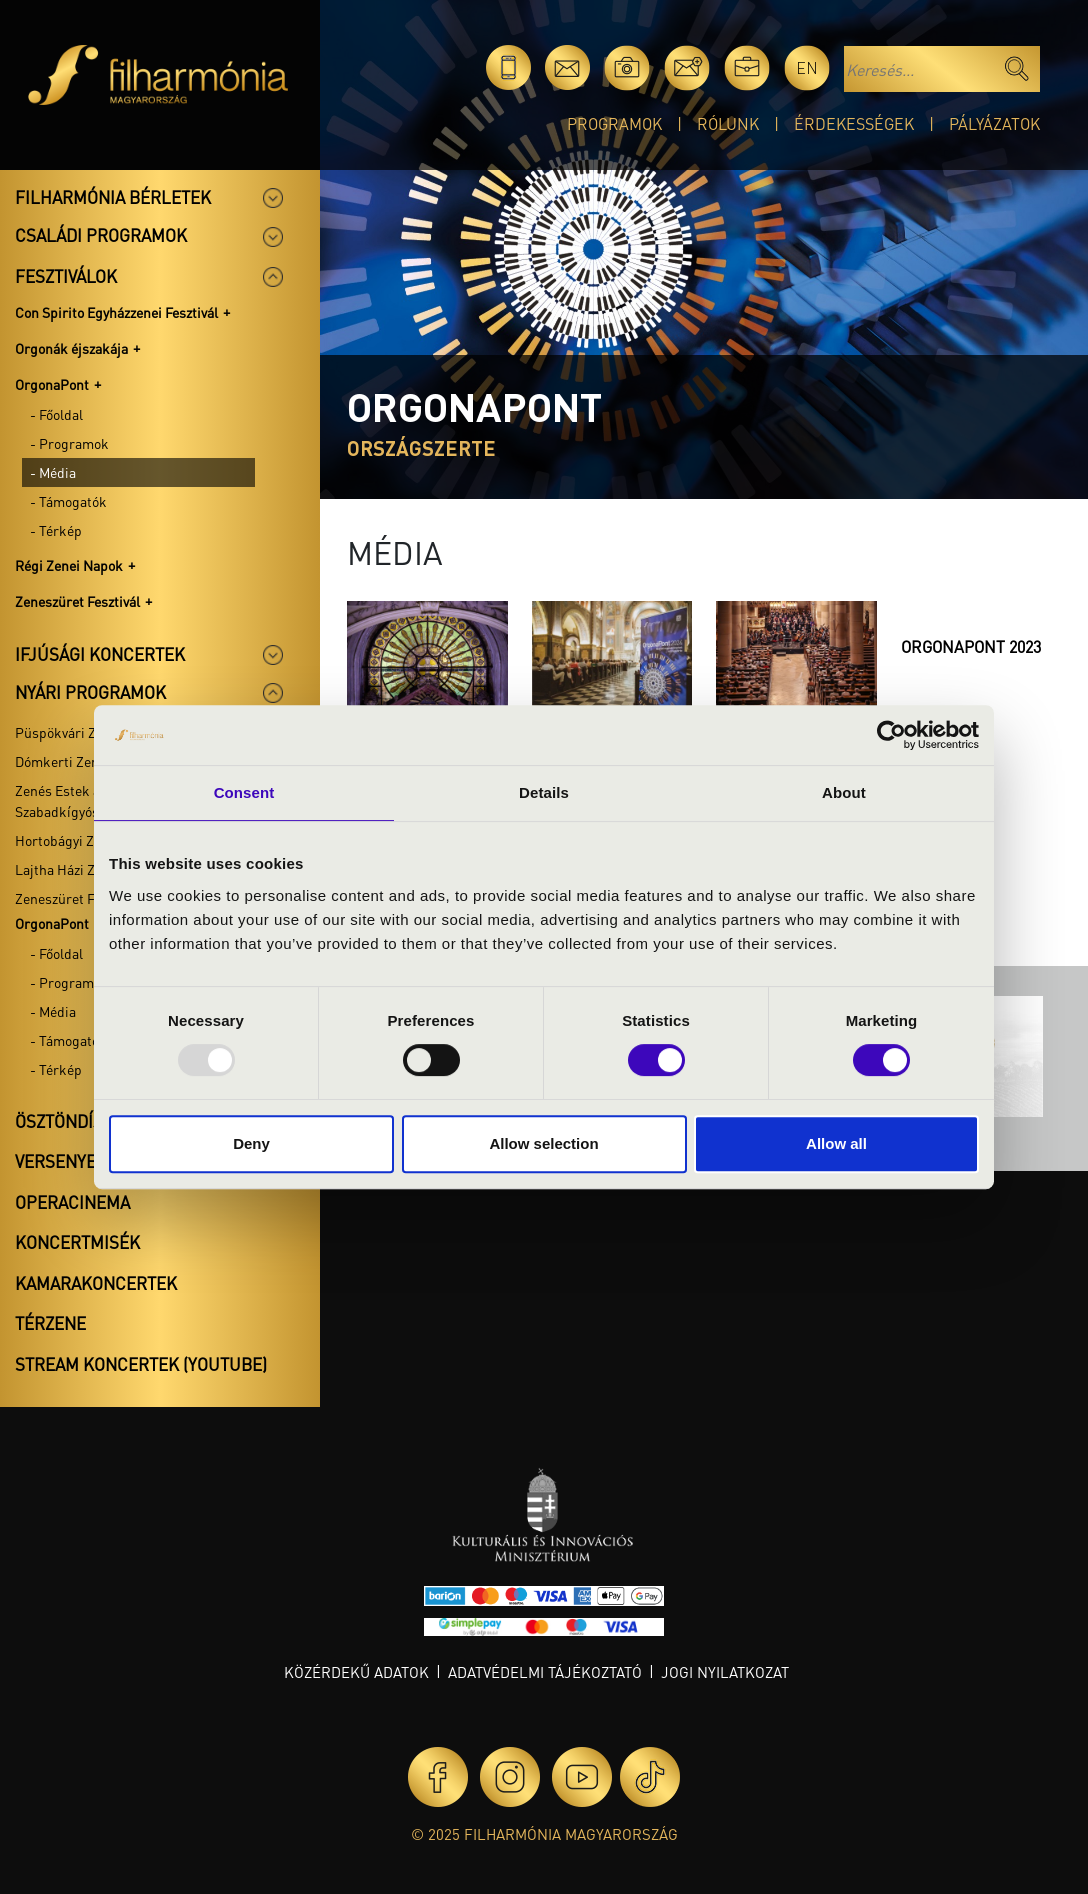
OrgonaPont (52, 384)
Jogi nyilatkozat (725, 1672)
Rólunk (728, 123)
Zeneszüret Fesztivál (77, 601)
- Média (53, 472)
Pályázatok (994, 123)
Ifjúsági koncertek (100, 654)
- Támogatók (68, 501)
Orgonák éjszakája (71, 348)
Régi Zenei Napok (69, 565)
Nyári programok (90, 692)
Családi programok (101, 235)
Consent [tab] (244, 792)
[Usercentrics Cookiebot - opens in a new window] (891, 735)
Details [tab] (544, 792)
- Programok (69, 443)
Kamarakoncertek (96, 1283)
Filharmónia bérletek (113, 197)
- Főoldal (56, 414)
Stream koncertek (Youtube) (141, 1364)
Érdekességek (854, 123)
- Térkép (56, 530)
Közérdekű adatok (356, 1672)
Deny (251, 1143)
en (807, 67)
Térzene (50, 1323)
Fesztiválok (66, 276)
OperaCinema (72, 1202)
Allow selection (543, 1143)
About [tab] (844, 792)
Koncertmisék (77, 1242)
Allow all (836, 1143)
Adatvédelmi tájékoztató (545, 1672)
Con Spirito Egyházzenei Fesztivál (116, 312)
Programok (614, 123)
